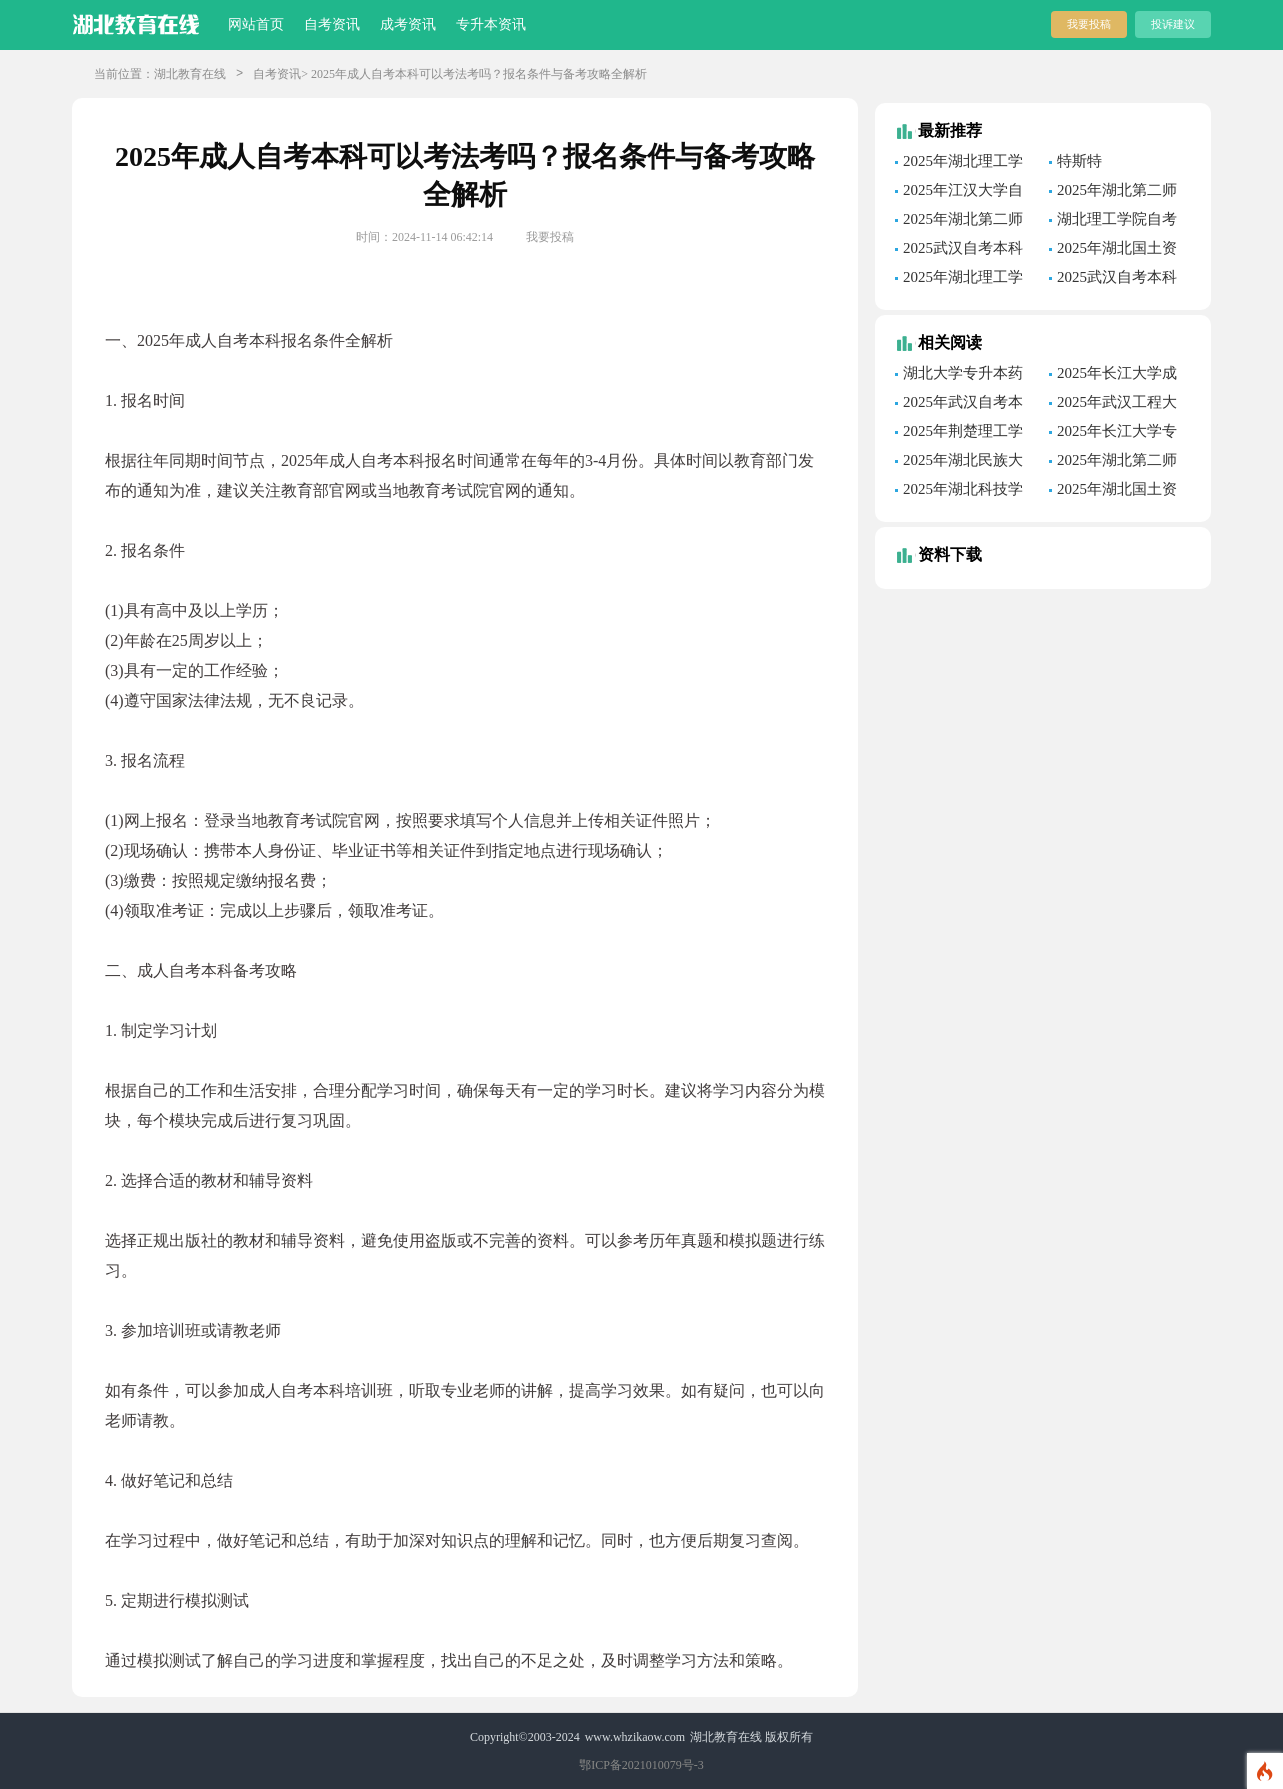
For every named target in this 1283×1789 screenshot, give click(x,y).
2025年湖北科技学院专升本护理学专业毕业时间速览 (962, 492)
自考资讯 (332, 24)
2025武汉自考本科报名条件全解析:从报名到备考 (964, 251)
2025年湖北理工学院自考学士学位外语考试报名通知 (962, 164)
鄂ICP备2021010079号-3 (641, 1765)
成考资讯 (408, 24)
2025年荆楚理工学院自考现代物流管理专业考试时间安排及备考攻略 (962, 434)
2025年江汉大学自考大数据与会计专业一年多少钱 (962, 193)
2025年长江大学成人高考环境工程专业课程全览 (1116, 376)
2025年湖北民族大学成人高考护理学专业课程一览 (962, 463)
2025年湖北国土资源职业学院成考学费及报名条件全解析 (1116, 492)
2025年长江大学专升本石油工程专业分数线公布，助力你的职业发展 (1116, 434)
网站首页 (256, 24)
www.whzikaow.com (635, 1737)
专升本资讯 (491, 24)
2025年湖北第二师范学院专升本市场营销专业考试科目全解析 (1116, 463)
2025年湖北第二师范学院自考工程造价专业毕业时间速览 (1116, 193)
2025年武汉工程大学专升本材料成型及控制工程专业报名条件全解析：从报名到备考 (1116, 405)
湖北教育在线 (190, 74)
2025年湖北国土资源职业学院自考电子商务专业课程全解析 (1116, 251)
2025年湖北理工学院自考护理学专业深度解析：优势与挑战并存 (962, 280)
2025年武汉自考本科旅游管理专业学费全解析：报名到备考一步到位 (962, 405)
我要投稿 (1089, 24)
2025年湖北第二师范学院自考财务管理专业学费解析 (962, 222)
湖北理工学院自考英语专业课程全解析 (1116, 222)
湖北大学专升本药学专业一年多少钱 (959, 376)
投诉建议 (1173, 24)
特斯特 (1079, 161)
